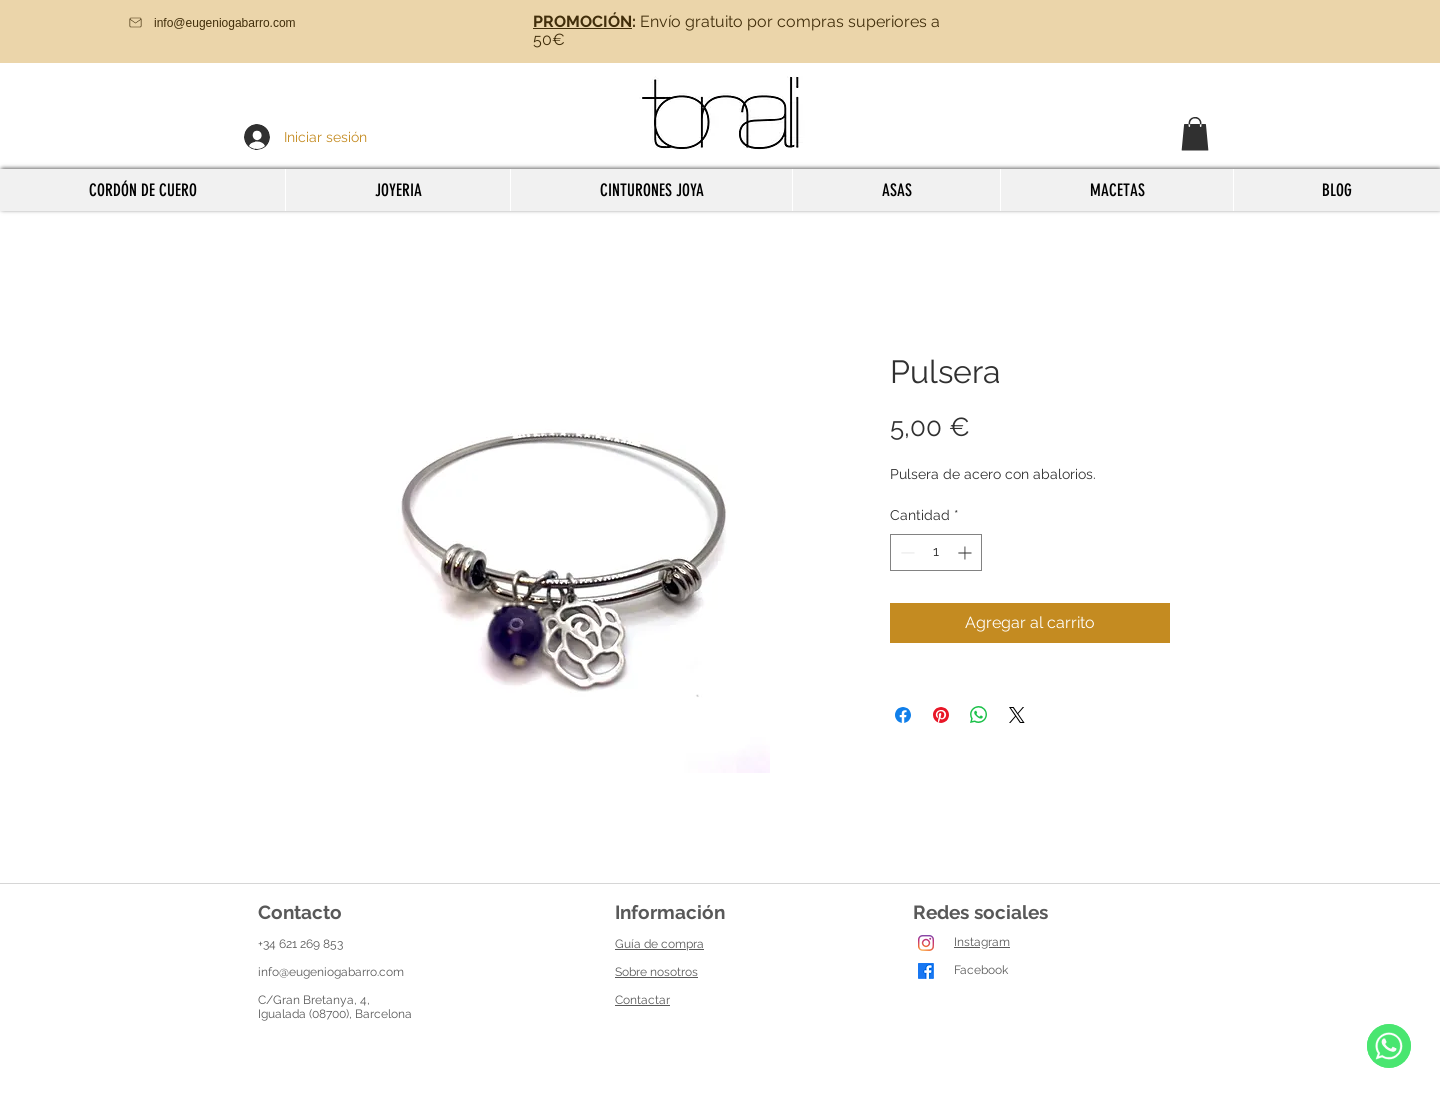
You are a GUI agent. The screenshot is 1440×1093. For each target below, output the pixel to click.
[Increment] (966, 552)
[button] (1195, 133)
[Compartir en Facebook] (903, 715)
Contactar (642, 1000)
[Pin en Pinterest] (941, 715)
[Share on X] (1017, 715)
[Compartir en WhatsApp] (979, 715)
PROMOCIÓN (582, 21)
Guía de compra (659, 944)
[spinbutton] (936, 552)
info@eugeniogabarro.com (331, 972)
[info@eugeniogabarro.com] (241, 22)
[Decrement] (905, 552)
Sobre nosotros (656, 972)
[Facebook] (926, 971)
